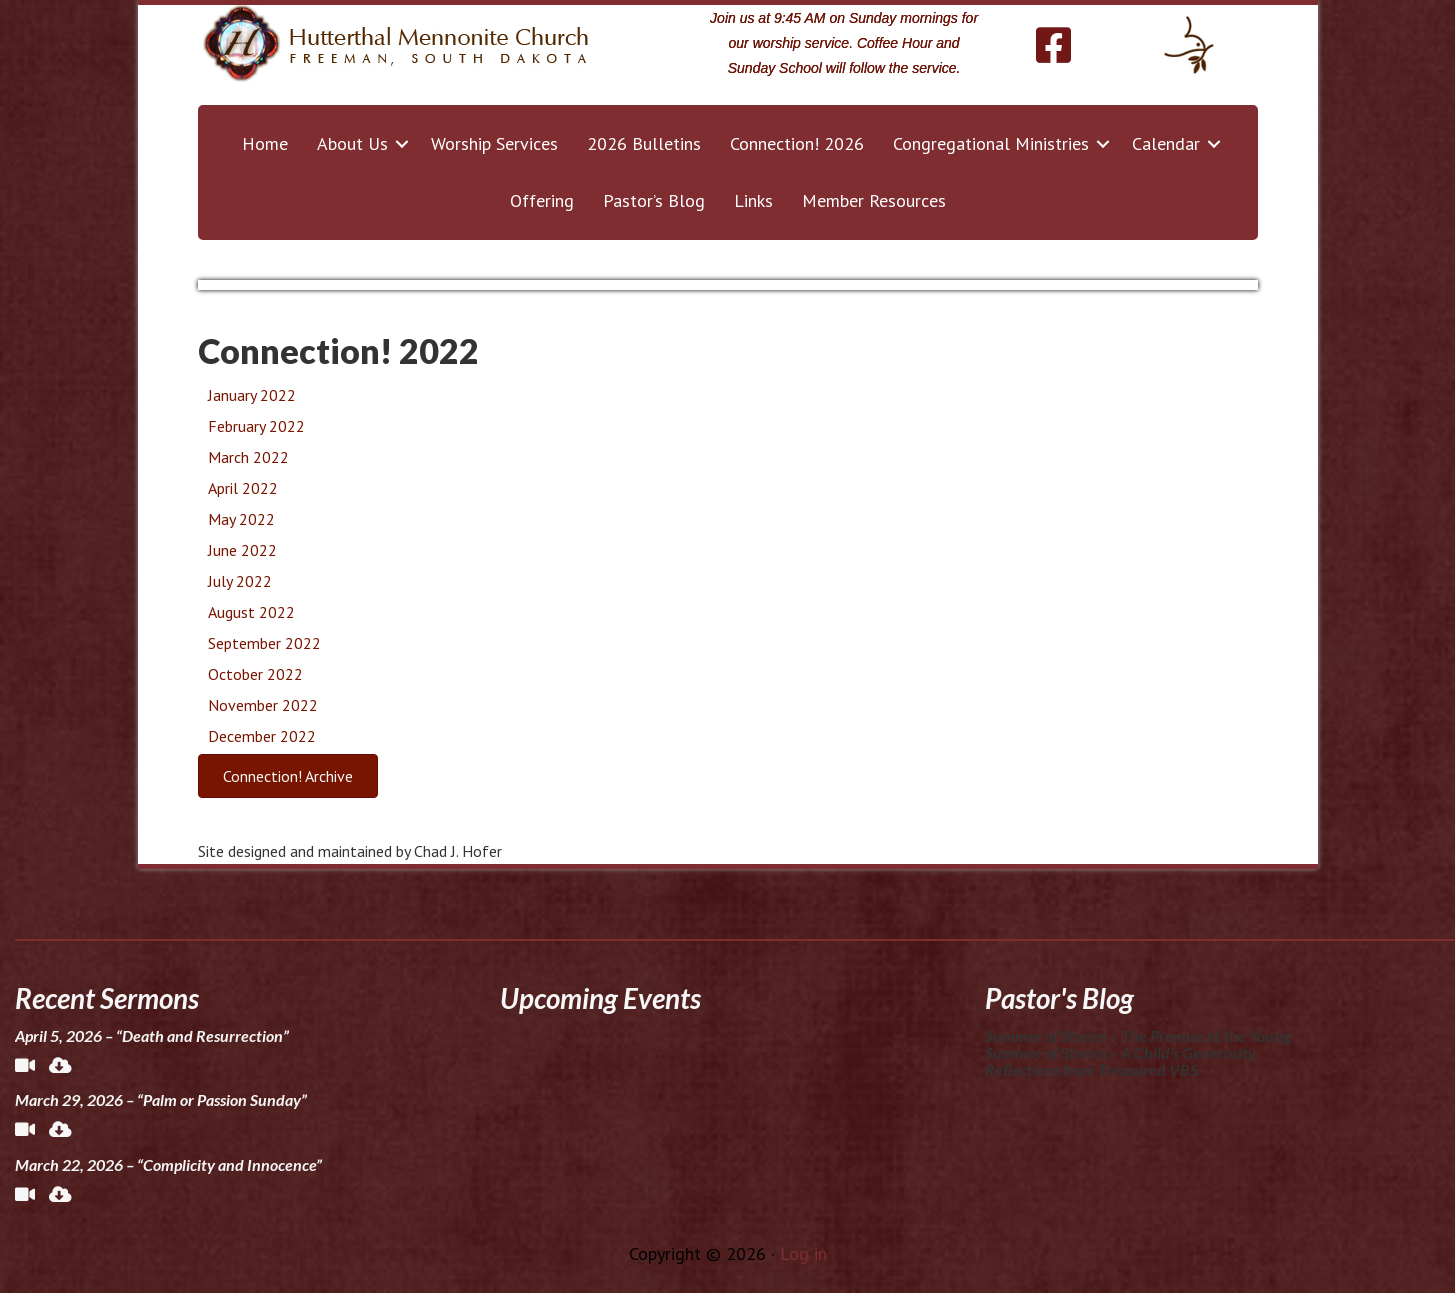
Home (265, 143)
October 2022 (255, 674)
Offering (542, 200)
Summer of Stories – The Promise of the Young (1138, 1035)
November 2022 (263, 705)
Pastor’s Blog (654, 200)
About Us (352, 143)
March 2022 (248, 457)
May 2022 (241, 519)
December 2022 (262, 736)
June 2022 (242, 550)
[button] (402, 143)
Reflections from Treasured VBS (1091, 1069)
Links (753, 200)
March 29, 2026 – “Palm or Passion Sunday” (161, 1099)
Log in (803, 1253)
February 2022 (256, 426)
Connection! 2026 (797, 143)
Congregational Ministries (991, 143)
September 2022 (264, 643)
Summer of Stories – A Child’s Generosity (1120, 1052)
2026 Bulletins (644, 143)
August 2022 (251, 612)
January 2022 (252, 395)
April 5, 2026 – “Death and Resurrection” (152, 1035)
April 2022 (243, 488)
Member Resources (874, 200)
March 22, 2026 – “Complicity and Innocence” (168, 1164)
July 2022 (240, 581)
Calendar (1166, 143)
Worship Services (494, 143)
